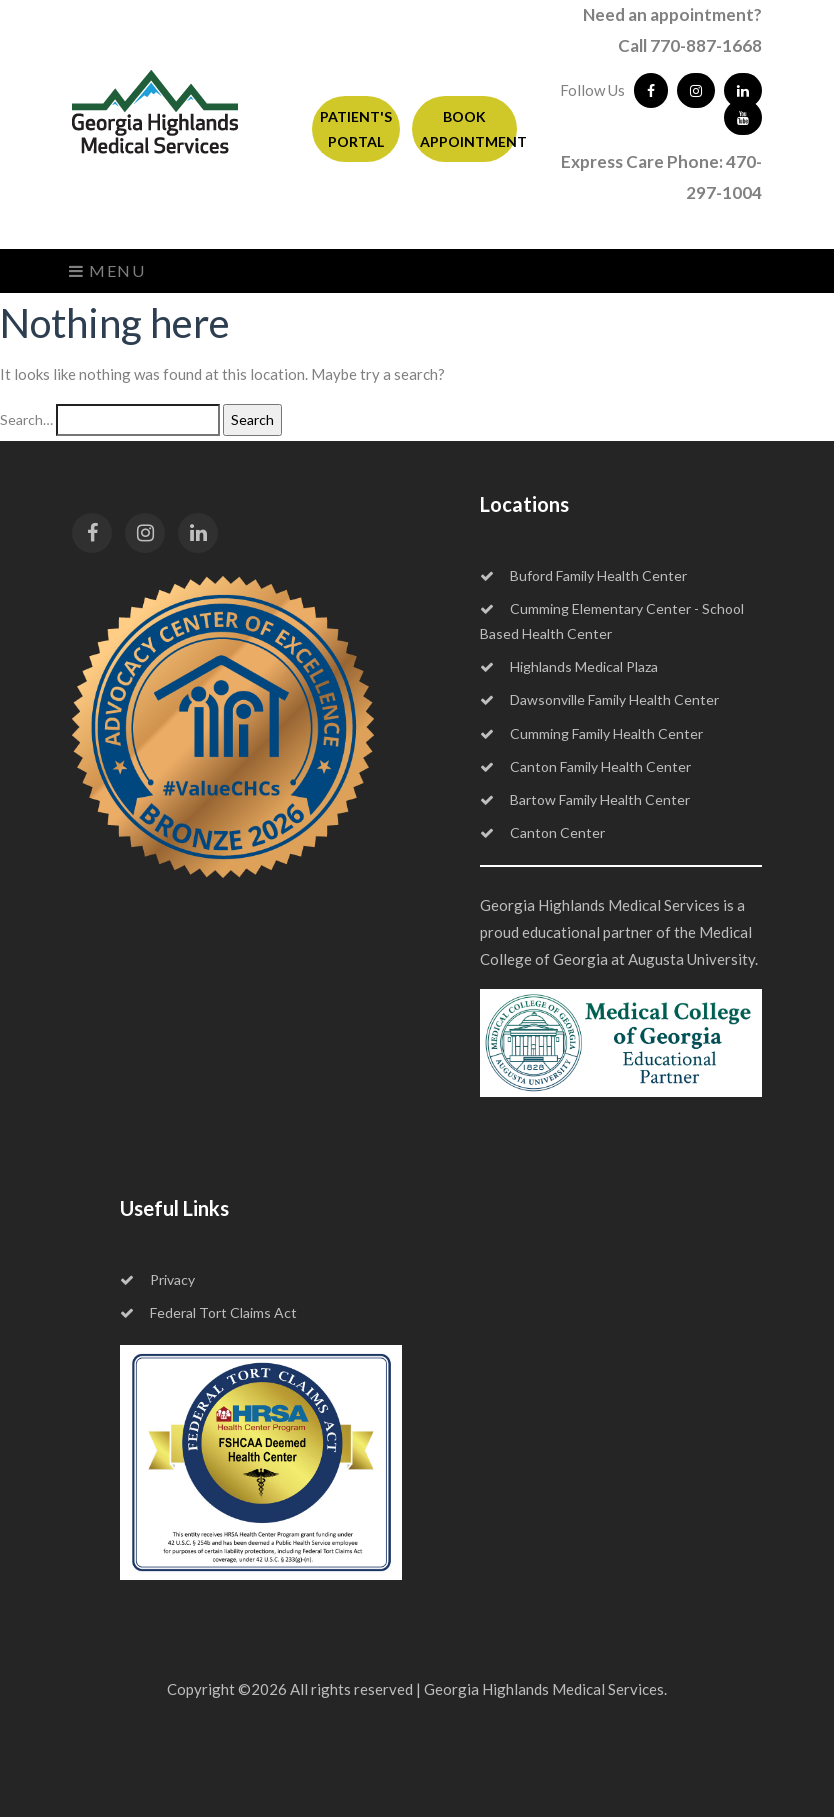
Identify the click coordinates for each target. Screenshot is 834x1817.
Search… (26, 419)
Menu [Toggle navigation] (107, 270)
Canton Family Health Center (585, 766)
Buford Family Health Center (583, 575)
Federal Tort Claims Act (208, 1312)
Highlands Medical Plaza (569, 666)
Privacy (157, 1279)
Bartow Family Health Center (585, 799)
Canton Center (542, 832)
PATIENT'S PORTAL (356, 129)
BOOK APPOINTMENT (468, 129)
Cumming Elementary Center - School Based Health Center (612, 621)
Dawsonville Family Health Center (599, 699)
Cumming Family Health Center (591, 733)
